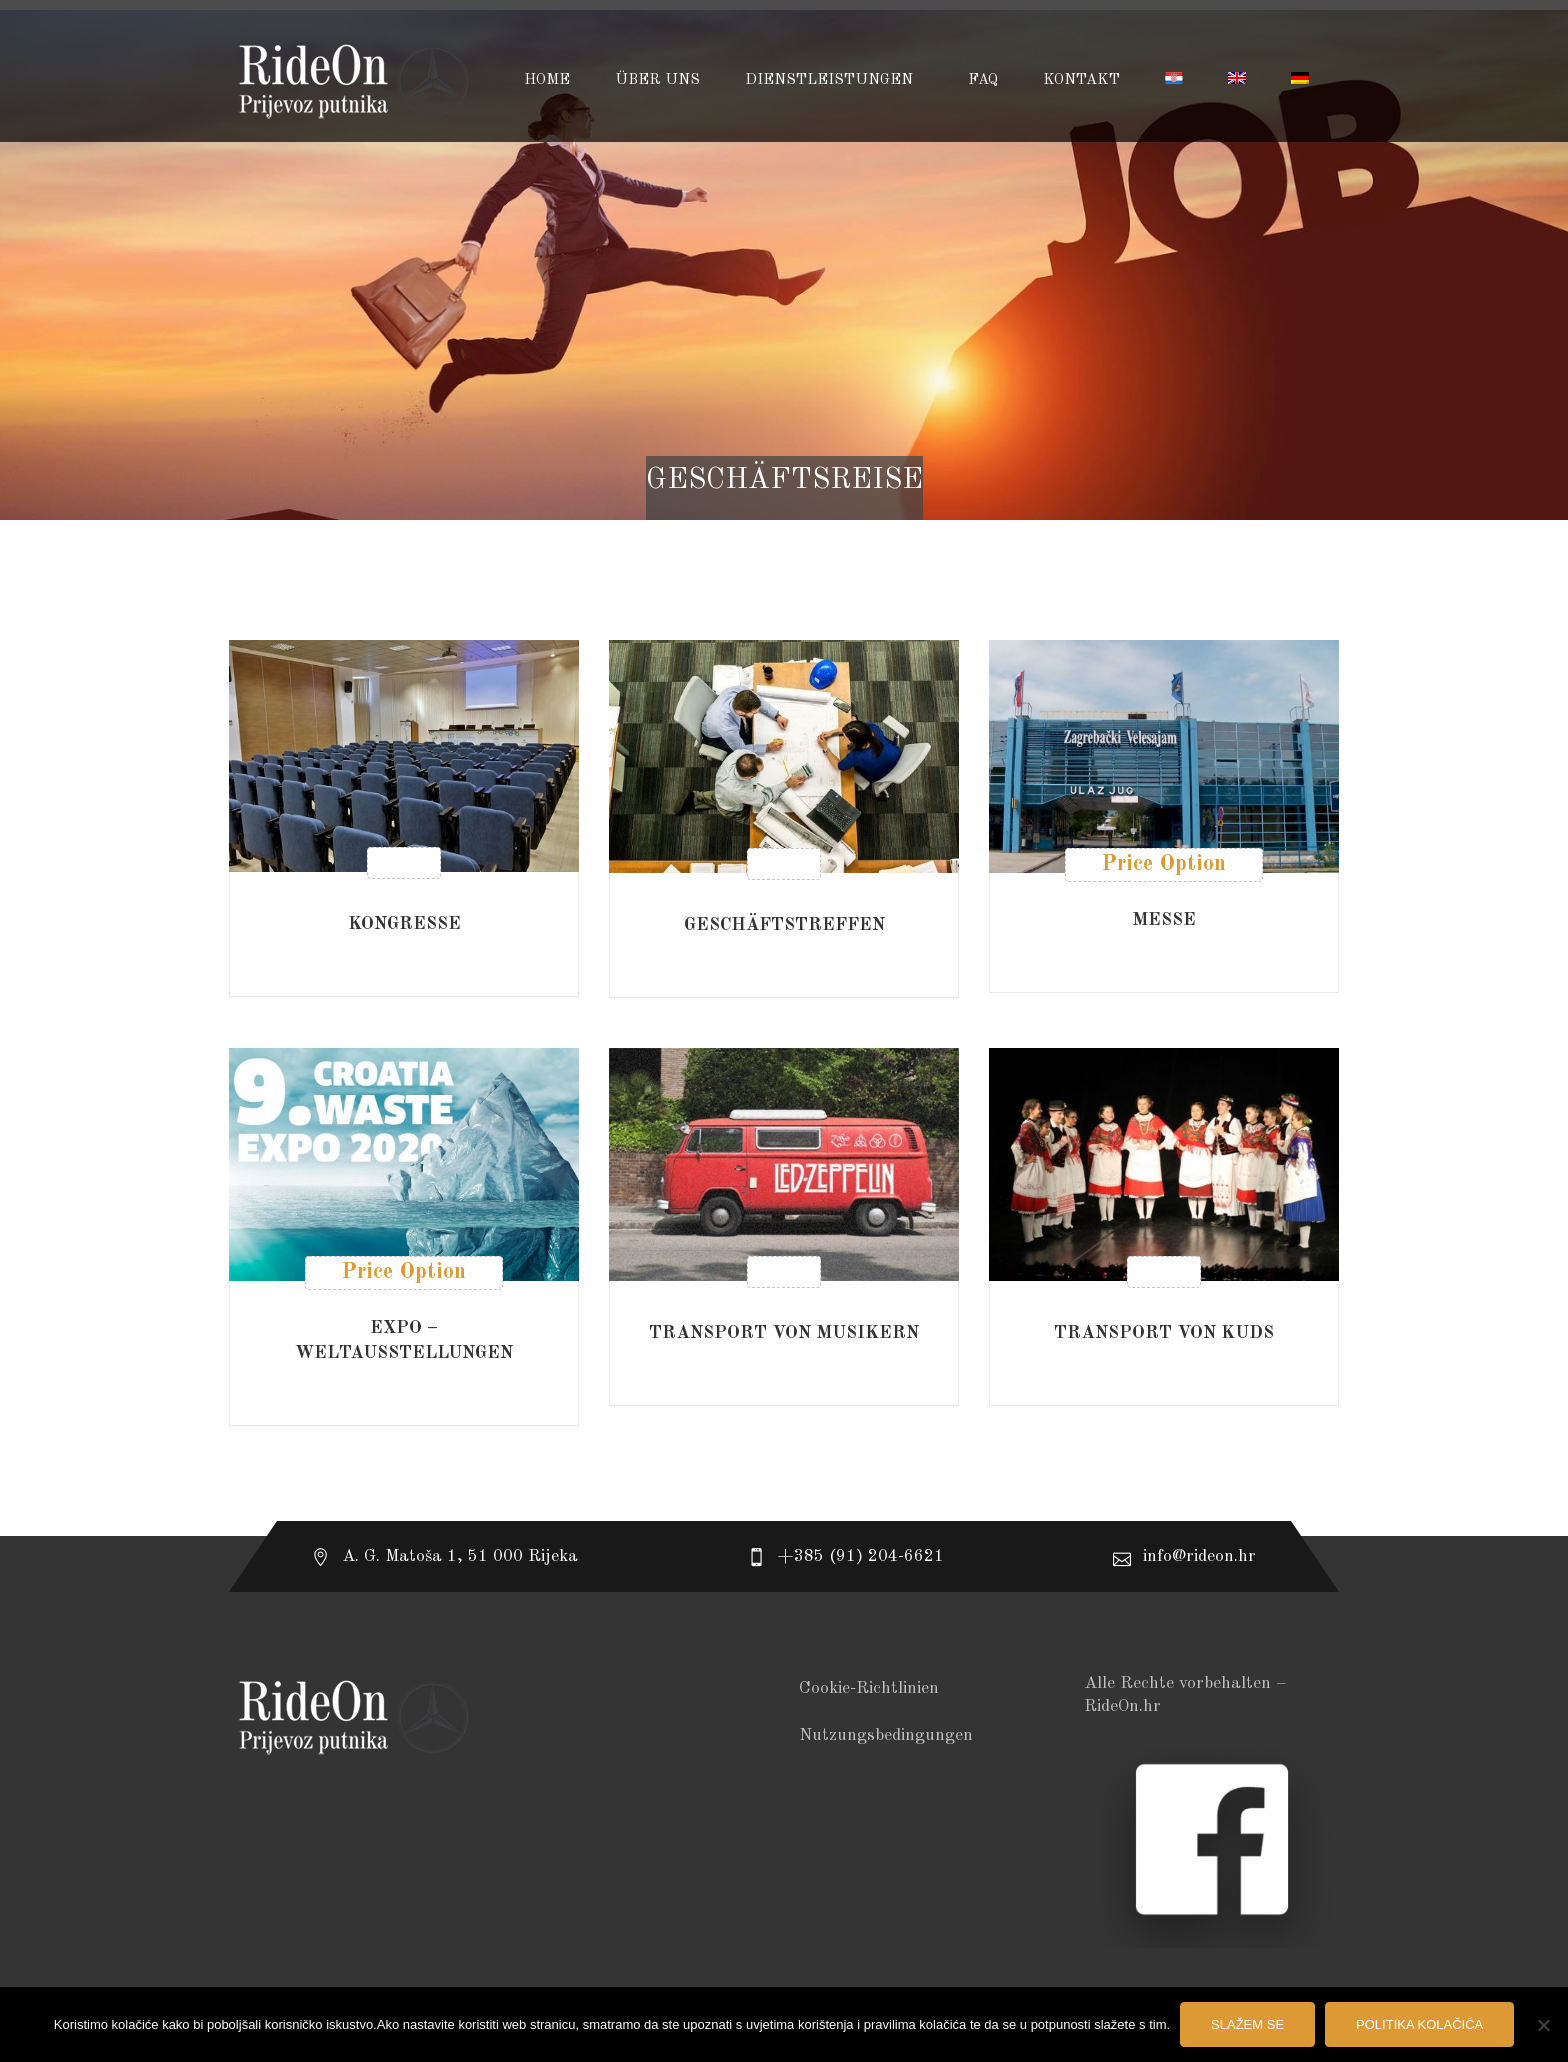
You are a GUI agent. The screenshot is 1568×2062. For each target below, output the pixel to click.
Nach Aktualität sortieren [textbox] (1203, 580)
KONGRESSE (404, 924)
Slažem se (1247, 2024)
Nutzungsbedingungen (886, 1735)
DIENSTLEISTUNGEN (831, 80)
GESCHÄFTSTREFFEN (784, 925)
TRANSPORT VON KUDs (1164, 1333)
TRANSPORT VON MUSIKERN (784, 1333)
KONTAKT (1081, 80)
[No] (1543, 2025)
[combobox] (1198, 580)
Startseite (784, 506)
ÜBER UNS (657, 80)
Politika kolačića (1419, 2024)
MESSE (1164, 920)
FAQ (983, 80)
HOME (547, 80)
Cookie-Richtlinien (869, 1688)
